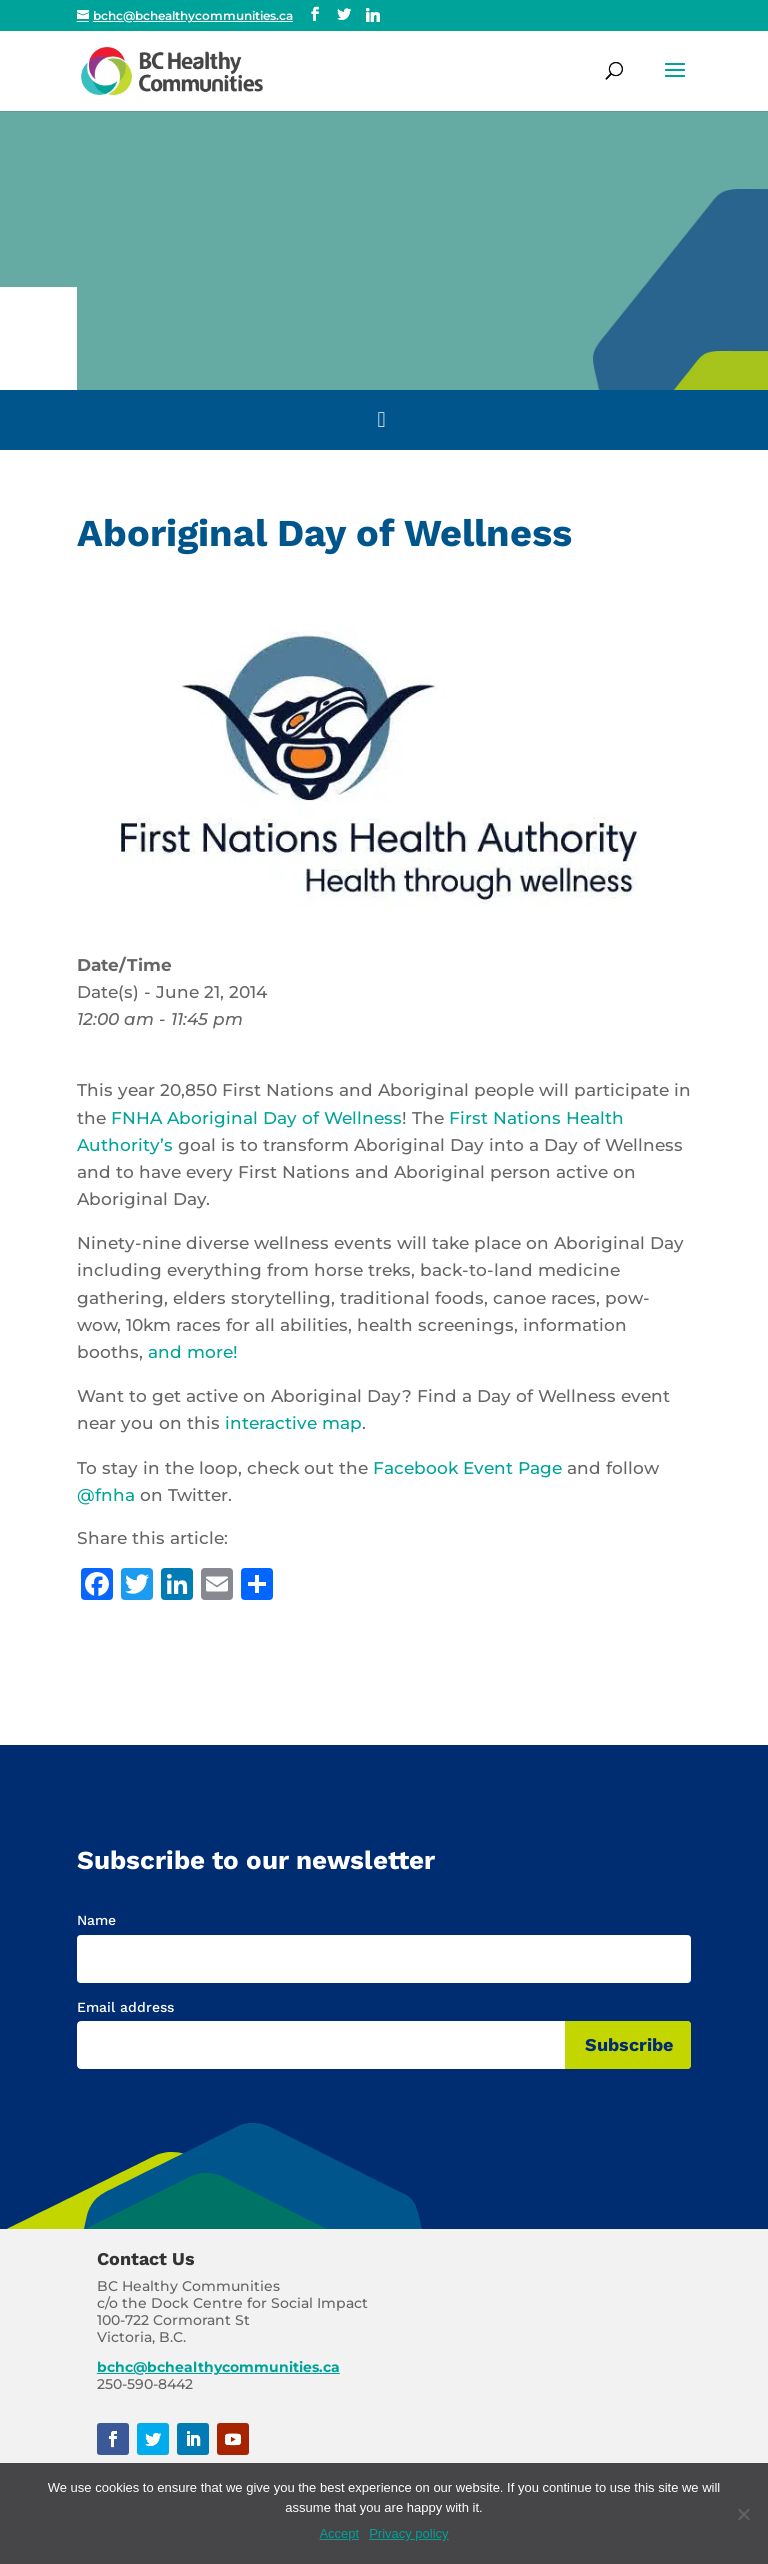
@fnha (106, 1495)
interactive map (293, 1423)
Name (96, 1920)
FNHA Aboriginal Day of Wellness (256, 1118)
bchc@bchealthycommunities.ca (218, 2367)
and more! (193, 1352)
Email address (125, 2007)
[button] (675, 83)
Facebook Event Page (467, 1468)
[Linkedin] (373, 15)
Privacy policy (408, 2533)
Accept (339, 2533)
